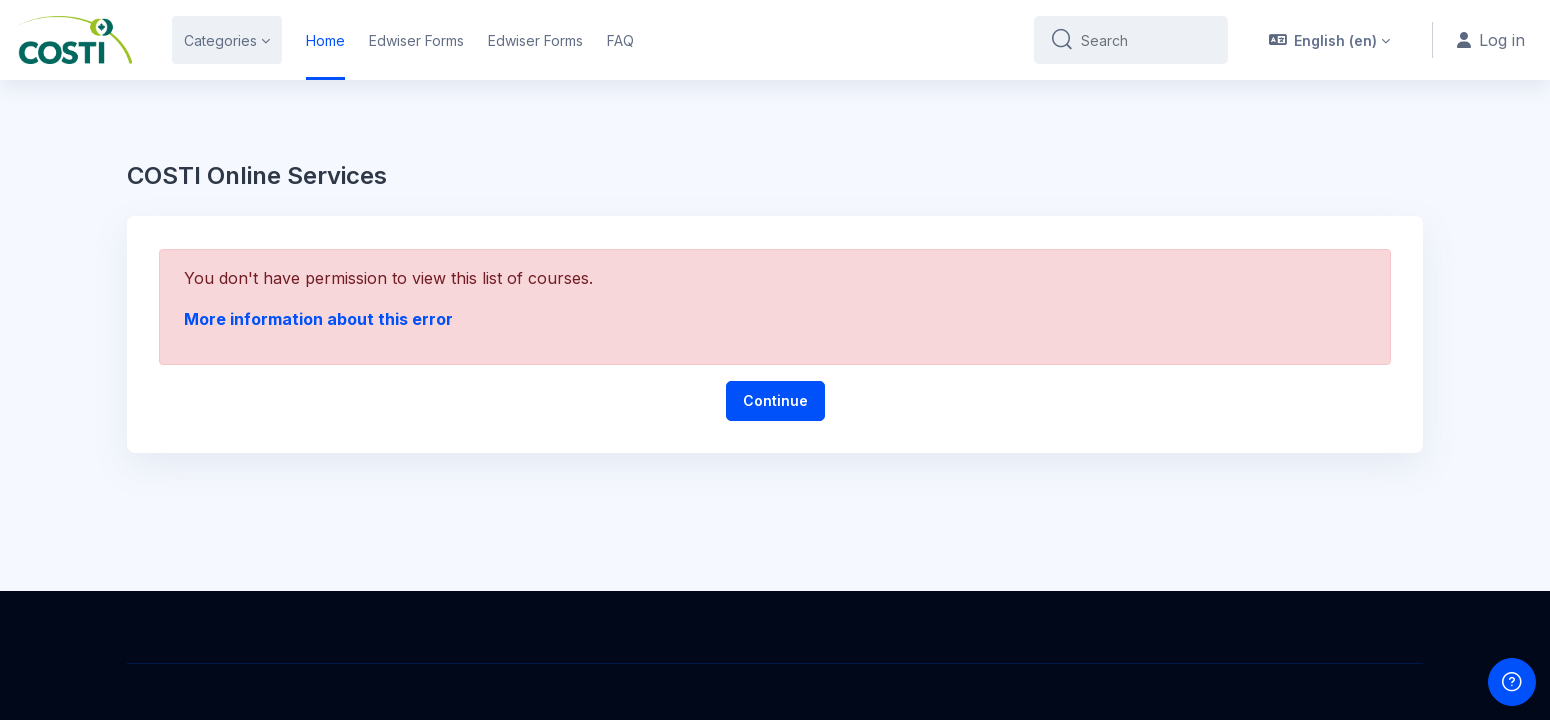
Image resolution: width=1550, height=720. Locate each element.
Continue (775, 400)
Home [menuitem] (325, 40)
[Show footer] (1512, 682)
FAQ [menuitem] (620, 40)
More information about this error (318, 319)
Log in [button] (1491, 40)
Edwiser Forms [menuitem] (416, 40)
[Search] (1146, 40)
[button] (1330, 40)
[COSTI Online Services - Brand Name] (74, 40)
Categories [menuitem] (220, 40)
